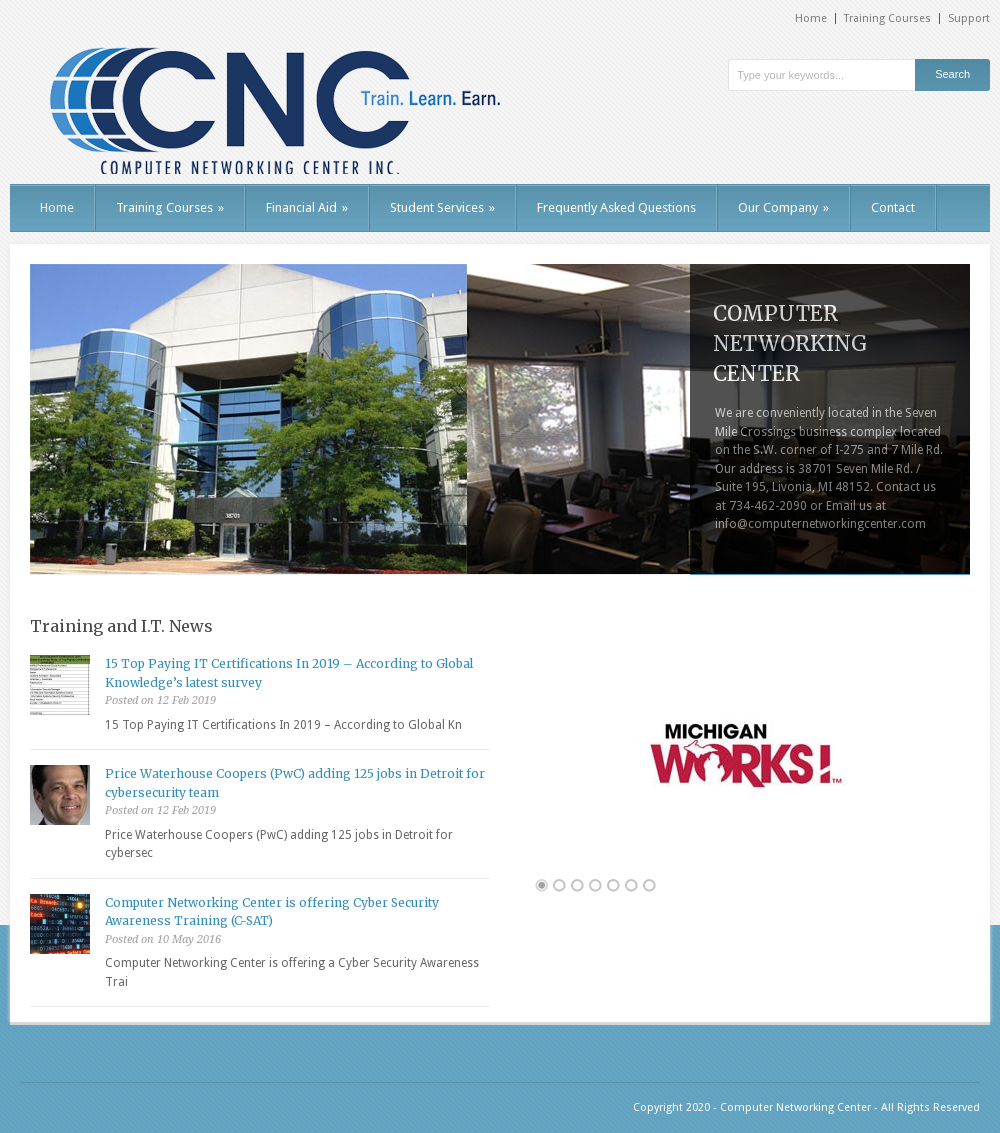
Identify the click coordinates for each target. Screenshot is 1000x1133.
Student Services (442, 207)
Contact (893, 207)
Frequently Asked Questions (616, 207)
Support (969, 18)
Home (811, 18)
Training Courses (887, 18)
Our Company (783, 207)
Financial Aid (307, 207)
